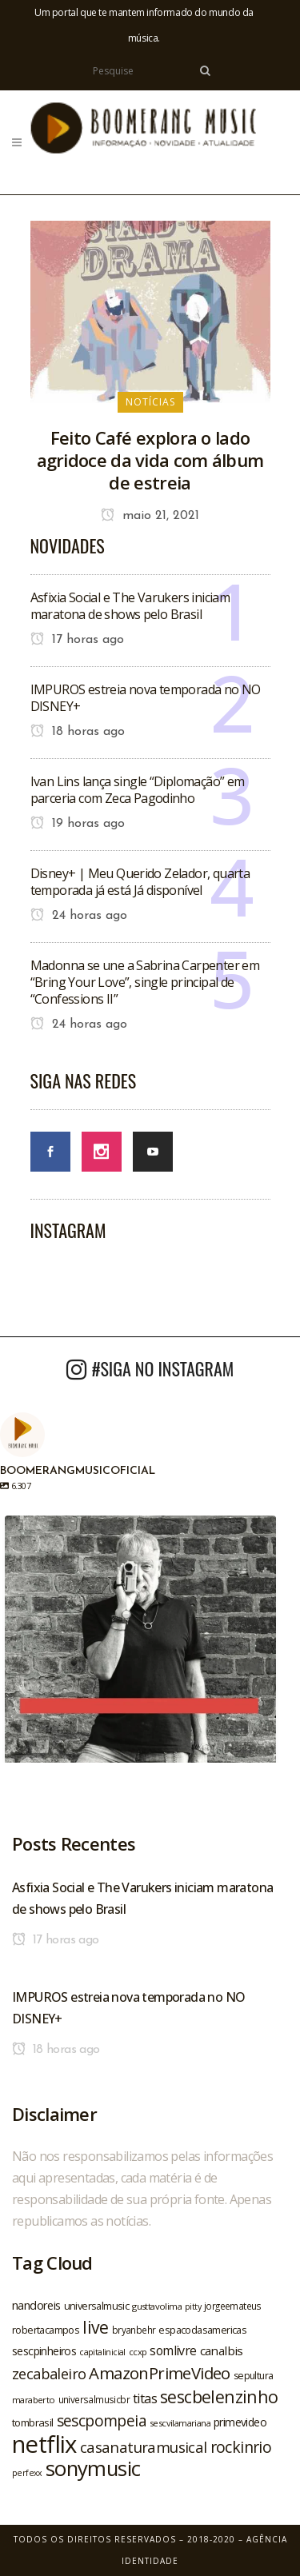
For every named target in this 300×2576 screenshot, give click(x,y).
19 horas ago (77, 823)
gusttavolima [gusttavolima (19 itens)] (157, 2306)
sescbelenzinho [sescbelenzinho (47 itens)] (219, 2396)
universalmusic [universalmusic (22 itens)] (97, 2305)
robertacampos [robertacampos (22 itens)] (45, 2329)
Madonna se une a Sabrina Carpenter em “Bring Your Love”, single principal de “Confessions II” (145, 982)
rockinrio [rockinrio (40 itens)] (241, 2447)
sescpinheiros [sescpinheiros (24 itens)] (44, 2350)
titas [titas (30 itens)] (145, 2398)
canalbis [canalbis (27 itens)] (221, 2350)
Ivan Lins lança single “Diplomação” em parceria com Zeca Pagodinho (137, 790)
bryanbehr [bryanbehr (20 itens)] (134, 2329)
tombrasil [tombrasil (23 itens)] (33, 2422)
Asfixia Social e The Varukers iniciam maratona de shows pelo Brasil (130, 606)
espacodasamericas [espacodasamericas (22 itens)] (202, 2329)
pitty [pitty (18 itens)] (193, 2306)
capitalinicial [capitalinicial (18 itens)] (102, 2352)
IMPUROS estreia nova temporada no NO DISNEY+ (145, 698)
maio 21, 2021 (150, 515)
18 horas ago (77, 731)
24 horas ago (78, 915)
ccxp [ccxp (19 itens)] (138, 2352)
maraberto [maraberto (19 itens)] (33, 2400)
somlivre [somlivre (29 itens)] (173, 2350)
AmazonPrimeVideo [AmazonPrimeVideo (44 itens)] (159, 2373)
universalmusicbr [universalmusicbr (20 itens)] (94, 2399)
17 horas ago (77, 639)
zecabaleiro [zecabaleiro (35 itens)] (49, 2373)
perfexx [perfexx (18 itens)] (27, 2472)
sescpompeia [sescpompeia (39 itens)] (101, 2420)
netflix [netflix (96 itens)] (44, 2444)
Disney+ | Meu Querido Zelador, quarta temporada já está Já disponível (140, 882)
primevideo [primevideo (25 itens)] (240, 2422)
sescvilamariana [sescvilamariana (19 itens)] (180, 2423)
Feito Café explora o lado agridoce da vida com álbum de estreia (150, 459)
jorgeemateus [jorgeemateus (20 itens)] (233, 2305)
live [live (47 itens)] (95, 2326)
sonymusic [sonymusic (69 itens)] (93, 2468)
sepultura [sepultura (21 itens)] (254, 2375)
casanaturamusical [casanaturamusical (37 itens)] (143, 2447)
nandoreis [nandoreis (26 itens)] (36, 2305)
